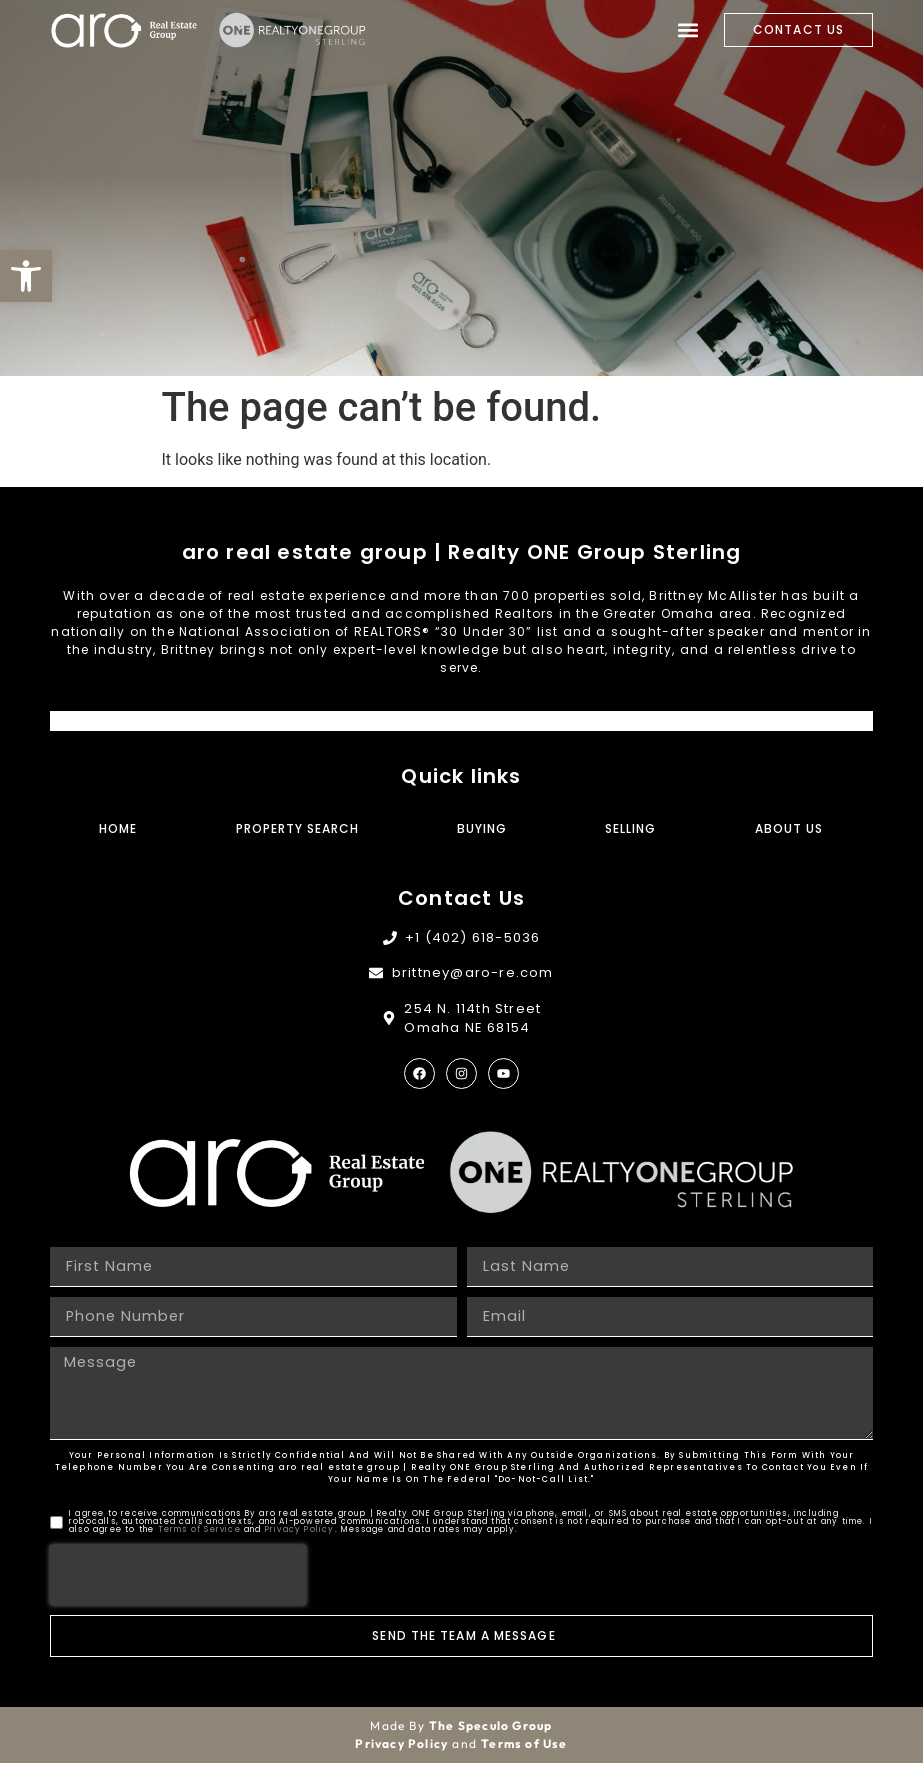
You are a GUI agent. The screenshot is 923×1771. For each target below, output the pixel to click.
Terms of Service (199, 1537)
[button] (26, 276)
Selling (630, 828)
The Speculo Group (490, 1733)
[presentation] (178, 1583)
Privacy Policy (300, 1537)
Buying (482, 828)
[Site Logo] (125, 30)
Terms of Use (524, 1751)
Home (118, 828)
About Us (789, 828)
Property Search (297, 828)
